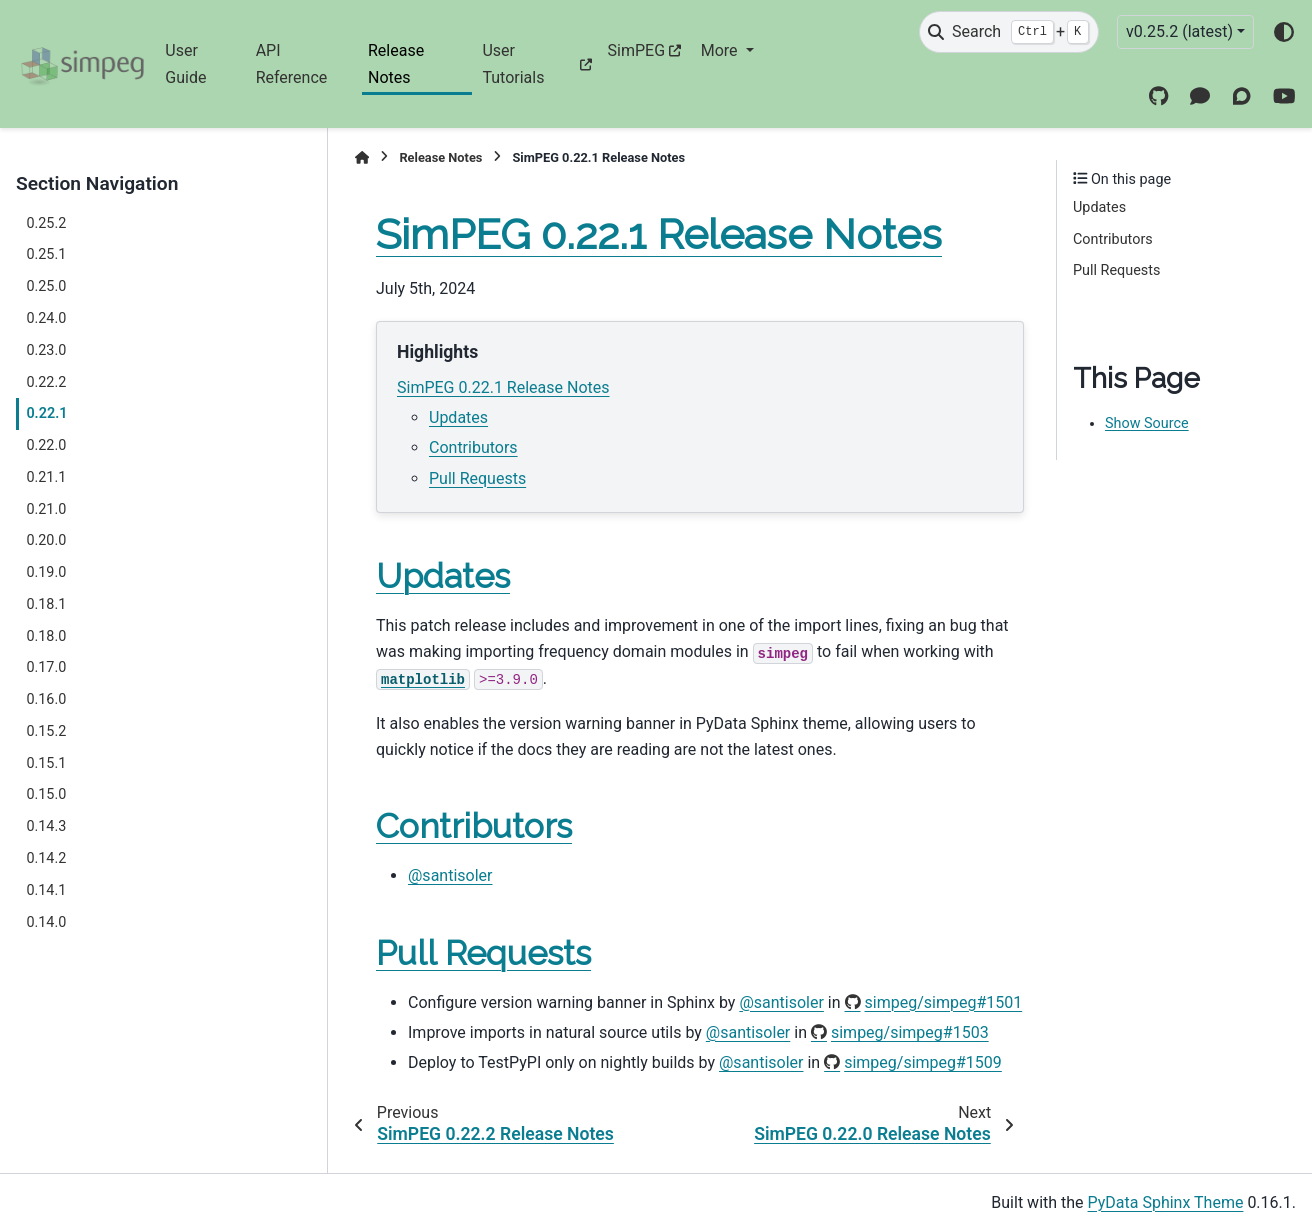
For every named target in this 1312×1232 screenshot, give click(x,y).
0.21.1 (46, 477)
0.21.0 (46, 509)
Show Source (1147, 423)
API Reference (292, 63)
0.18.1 (46, 604)
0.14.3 (46, 826)
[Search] (1009, 32)
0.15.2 (46, 731)
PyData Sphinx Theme (1166, 1202)
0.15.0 (46, 794)
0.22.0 (46, 445)
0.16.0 (46, 699)
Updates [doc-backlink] (443, 576)
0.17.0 (46, 667)
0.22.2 (46, 382)
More (721, 50)
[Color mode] (1284, 32)
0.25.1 (46, 254)
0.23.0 (46, 350)
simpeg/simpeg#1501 (944, 1002)
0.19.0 (46, 572)
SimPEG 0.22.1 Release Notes (503, 387)
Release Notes (396, 63)
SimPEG (637, 50)
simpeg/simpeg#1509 (923, 1062)
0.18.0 (46, 636)
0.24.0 (46, 318)
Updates (458, 417)
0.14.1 (46, 890)
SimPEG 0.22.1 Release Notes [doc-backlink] (659, 234)
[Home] (362, 157)
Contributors (473, 447)
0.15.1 (46, 763)
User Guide (185, 63)
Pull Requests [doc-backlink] (483, 953)
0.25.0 (46, 286)
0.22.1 (46, 413)
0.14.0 (46, 922)
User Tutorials (513, 63)
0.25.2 (46, 223)
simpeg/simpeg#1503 (910, 1032)
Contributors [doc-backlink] (474, 826)
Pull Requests (477, 478)
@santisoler (450, 875)
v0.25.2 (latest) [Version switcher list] (1179, 31)
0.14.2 (46, 858)
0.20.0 (46, 540)
